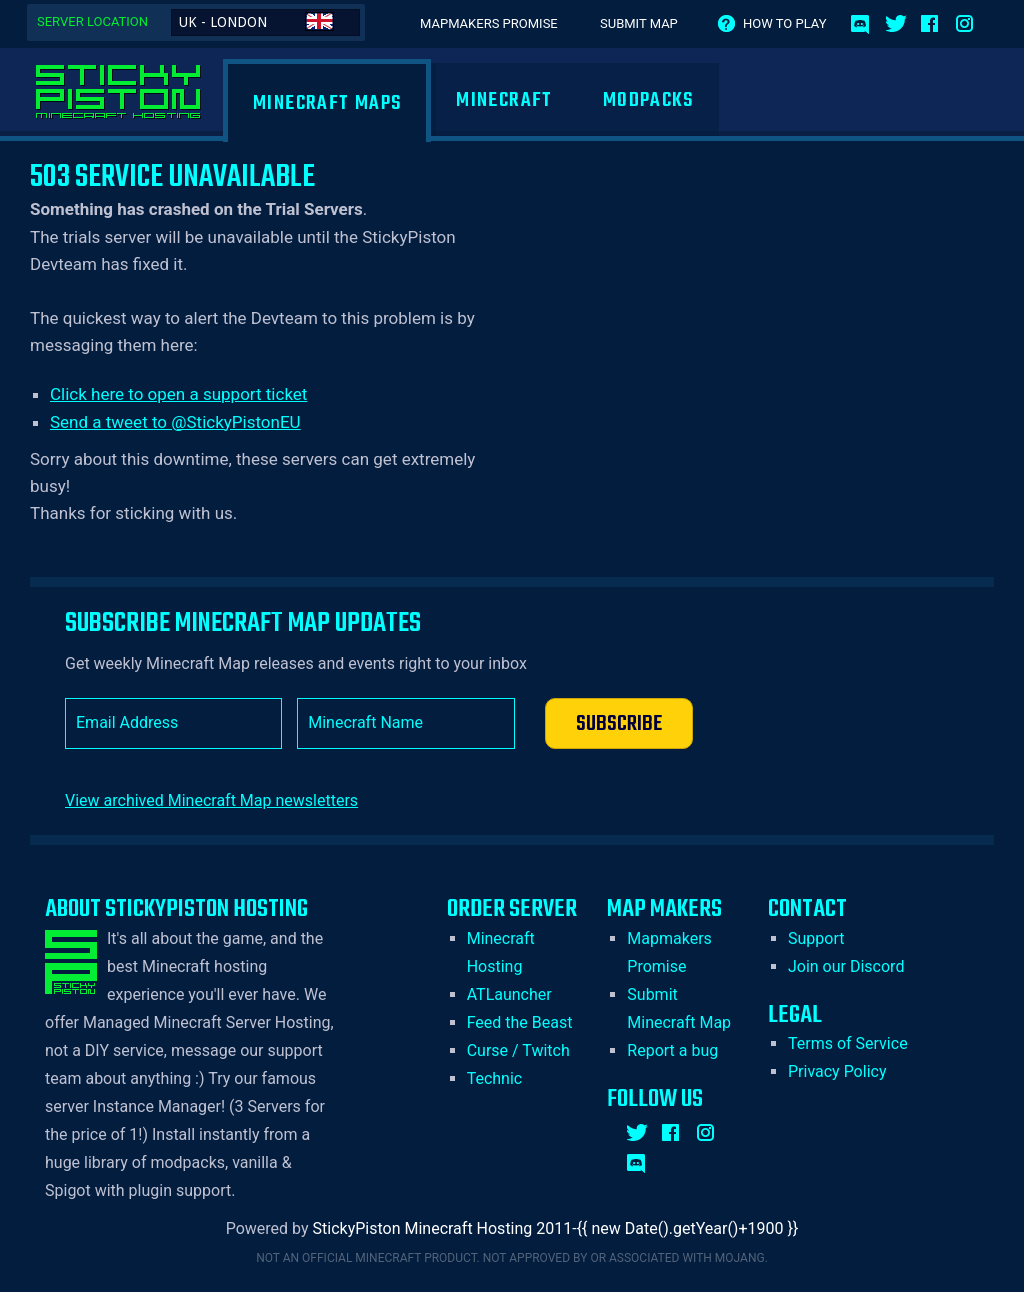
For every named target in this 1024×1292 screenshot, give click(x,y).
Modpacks (648, 100)
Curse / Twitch (518, 1050)
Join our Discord (846, 966)
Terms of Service (848, 1043)
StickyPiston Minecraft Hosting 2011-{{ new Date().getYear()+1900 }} (556, 1228)
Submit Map (639, 23)
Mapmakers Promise (489, 23)
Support (816, 938)
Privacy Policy (837, 1071)
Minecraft (504, 100)
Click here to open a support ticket (178, 394)
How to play (784, 23)
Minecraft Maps (327, 103)
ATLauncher (509, 994)
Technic (495, 1078)
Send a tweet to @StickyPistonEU (175, 422)
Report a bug (672, 1050)
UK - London (256, 21)
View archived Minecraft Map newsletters (211, 800)
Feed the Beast (520, 1022)
